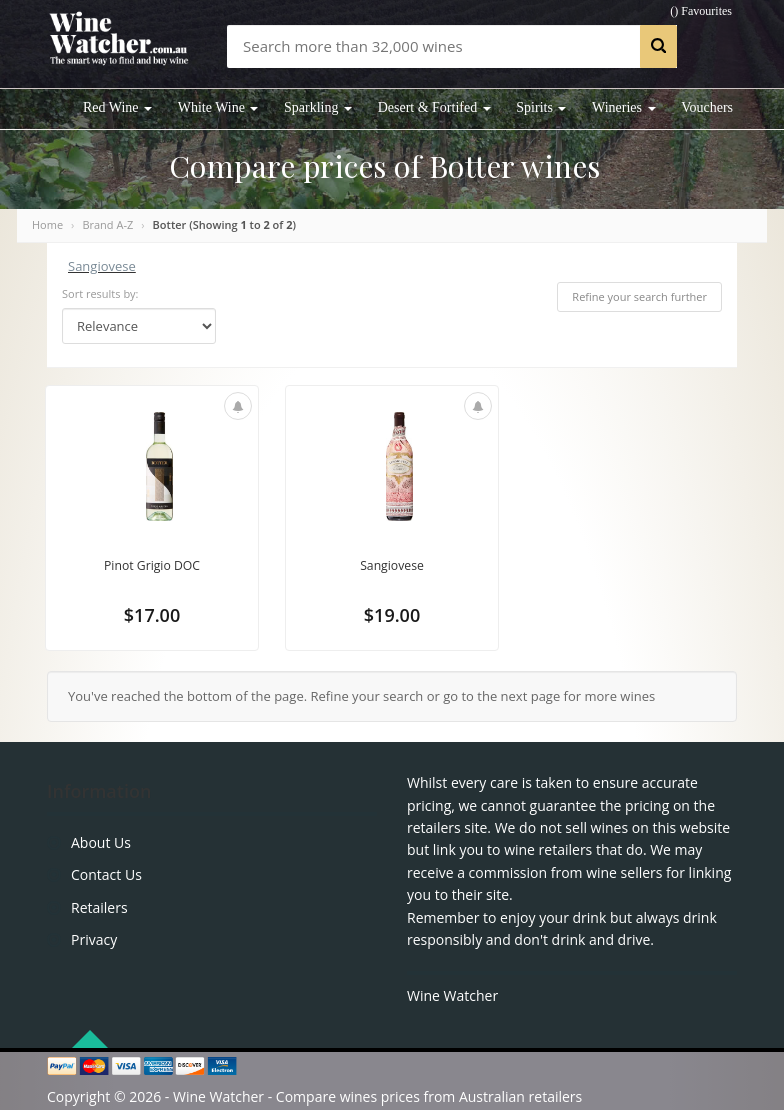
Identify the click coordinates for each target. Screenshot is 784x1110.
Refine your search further (639, 296)
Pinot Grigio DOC (152, 566)
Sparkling (318, 107)
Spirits (541, 107)
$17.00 (152, 618)
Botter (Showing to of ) (224, 224)
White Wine (218, 107)
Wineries (623, 107)
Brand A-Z (107, 224)
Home (47, 224)
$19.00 (392, 618)
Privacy (94, 939)
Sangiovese (102, 266)
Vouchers (707, 107)
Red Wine (117, 107)
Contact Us (106, 874)
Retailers (99, 907)
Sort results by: (100, 293)
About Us (101, 842)
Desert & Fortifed (434, 107)
